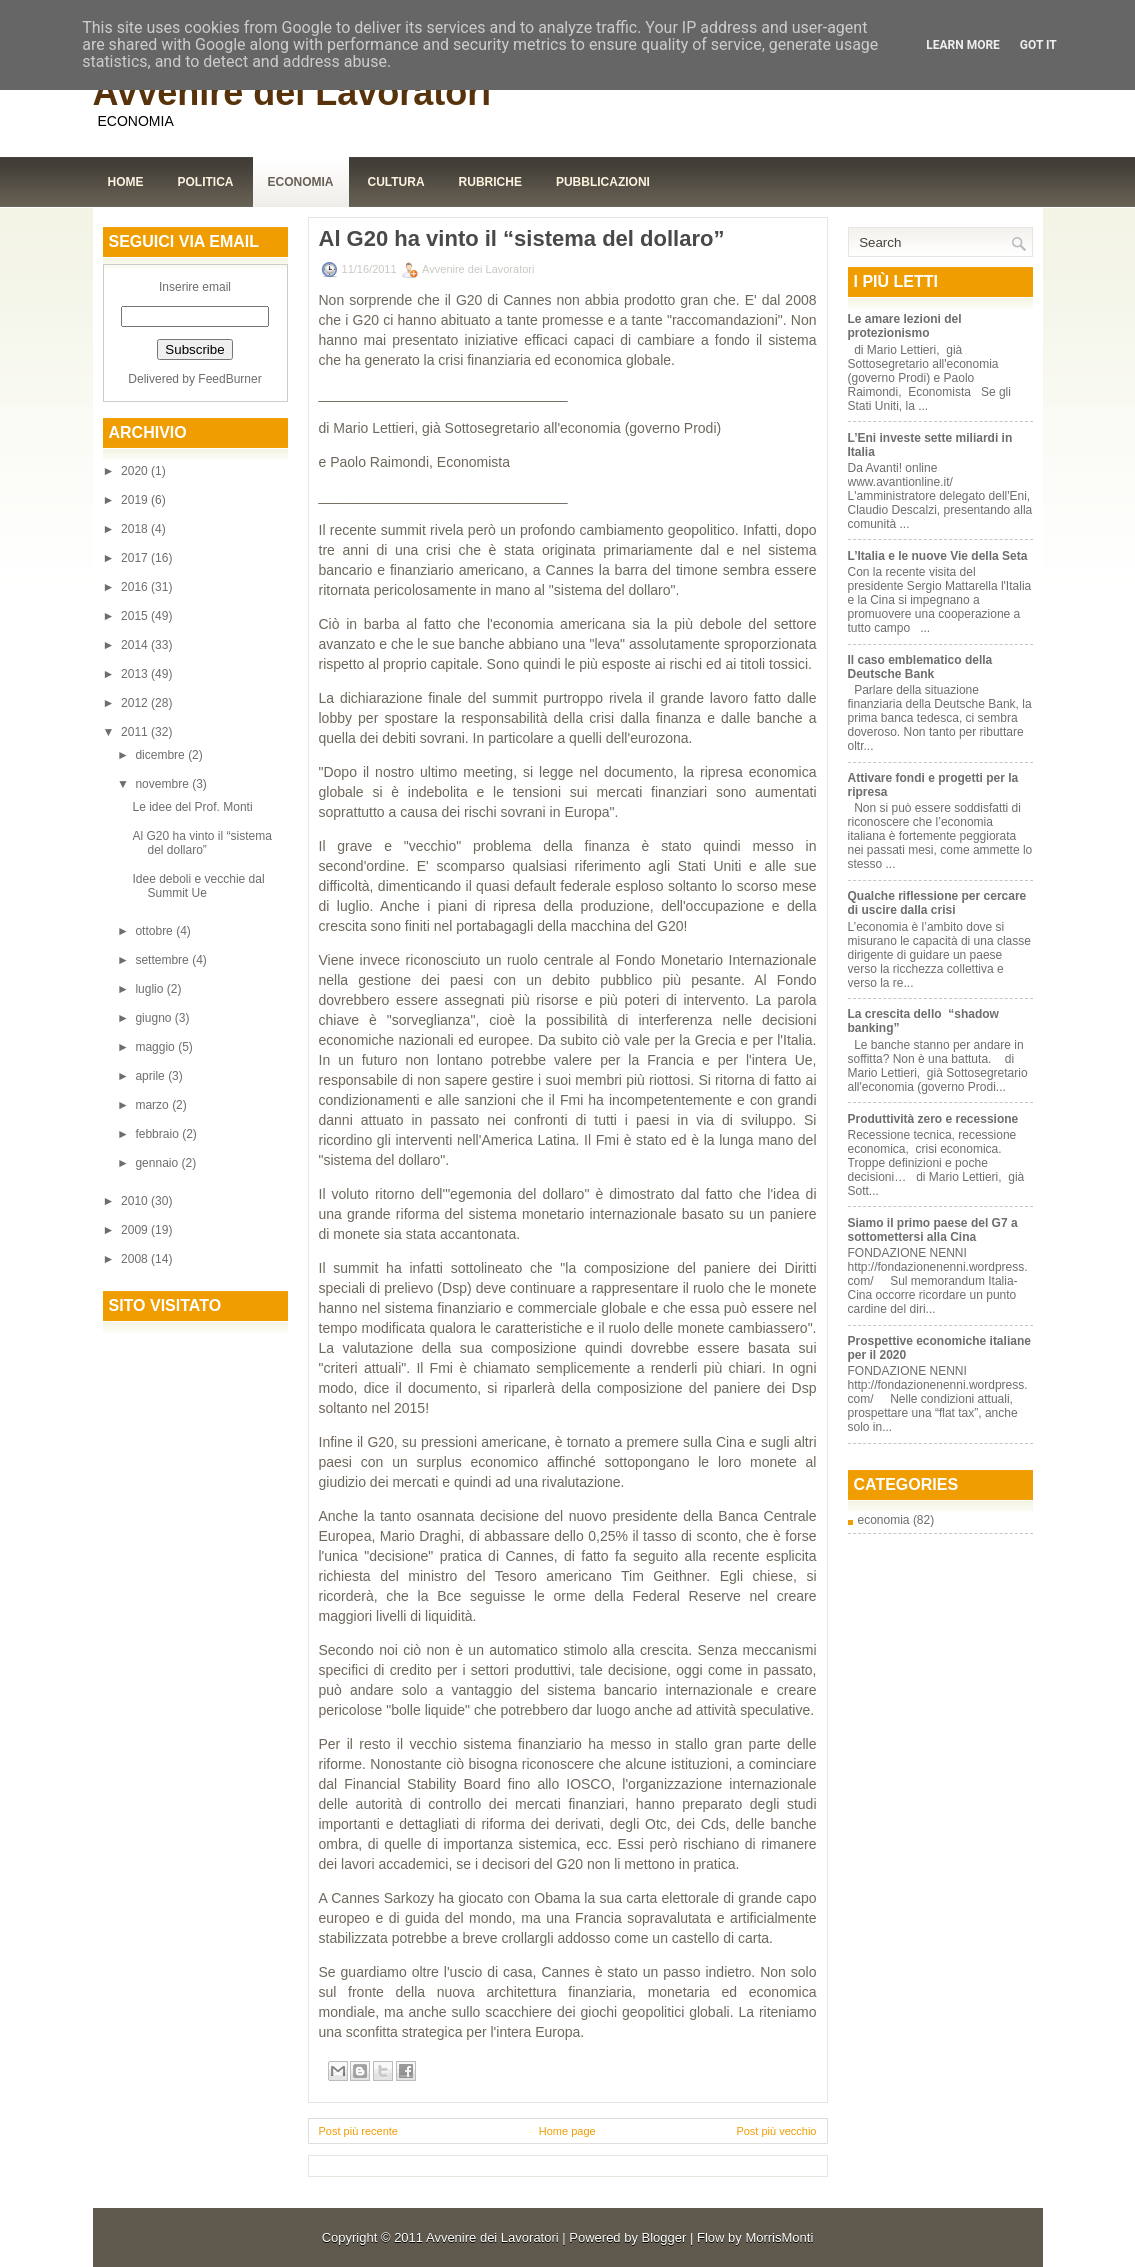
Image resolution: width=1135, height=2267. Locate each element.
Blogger (664, 2237)
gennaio (158, 1163)
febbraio (158, 1134)
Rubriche (490, 182)
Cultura (396, 182)
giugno (154, 1018)
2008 (136, 1259)
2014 (136, 645)
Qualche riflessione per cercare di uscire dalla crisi (937, 903)
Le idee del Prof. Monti (192, 807)
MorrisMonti (779, 2237)
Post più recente (359, 2131)
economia (884, 1520)
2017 (136, 558)
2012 (136, 703)
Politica (206, 182)
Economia (301, 182)
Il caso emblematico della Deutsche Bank (920, 667)
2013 (136, 674)
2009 (136, 1230)
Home (126, 182)
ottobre (155, 931)
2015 (136, 616)
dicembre (161, 755)
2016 (136, 587)
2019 (136, 500)
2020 (136, 471)
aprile (151, 1076)
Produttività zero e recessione (933, 1119)
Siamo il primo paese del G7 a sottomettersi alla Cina (933, 1230)
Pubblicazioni (603, 182)
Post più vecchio (776, 2131)
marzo (153, 1105)
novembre (163, 784)
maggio (156, 1047)
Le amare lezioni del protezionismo (905, 326)
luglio (150, 989)
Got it (1038, 45)
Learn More (963, 45)
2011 (136, 732)
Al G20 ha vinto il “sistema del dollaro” (201, 843)
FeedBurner (229, 379)
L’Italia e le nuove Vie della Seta (938, 556)
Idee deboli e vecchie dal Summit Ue (198, 886)
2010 (136, 1201)
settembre (163, 960)
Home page (567, 2131)
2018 (136, 529)
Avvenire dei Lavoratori (292, 92)
